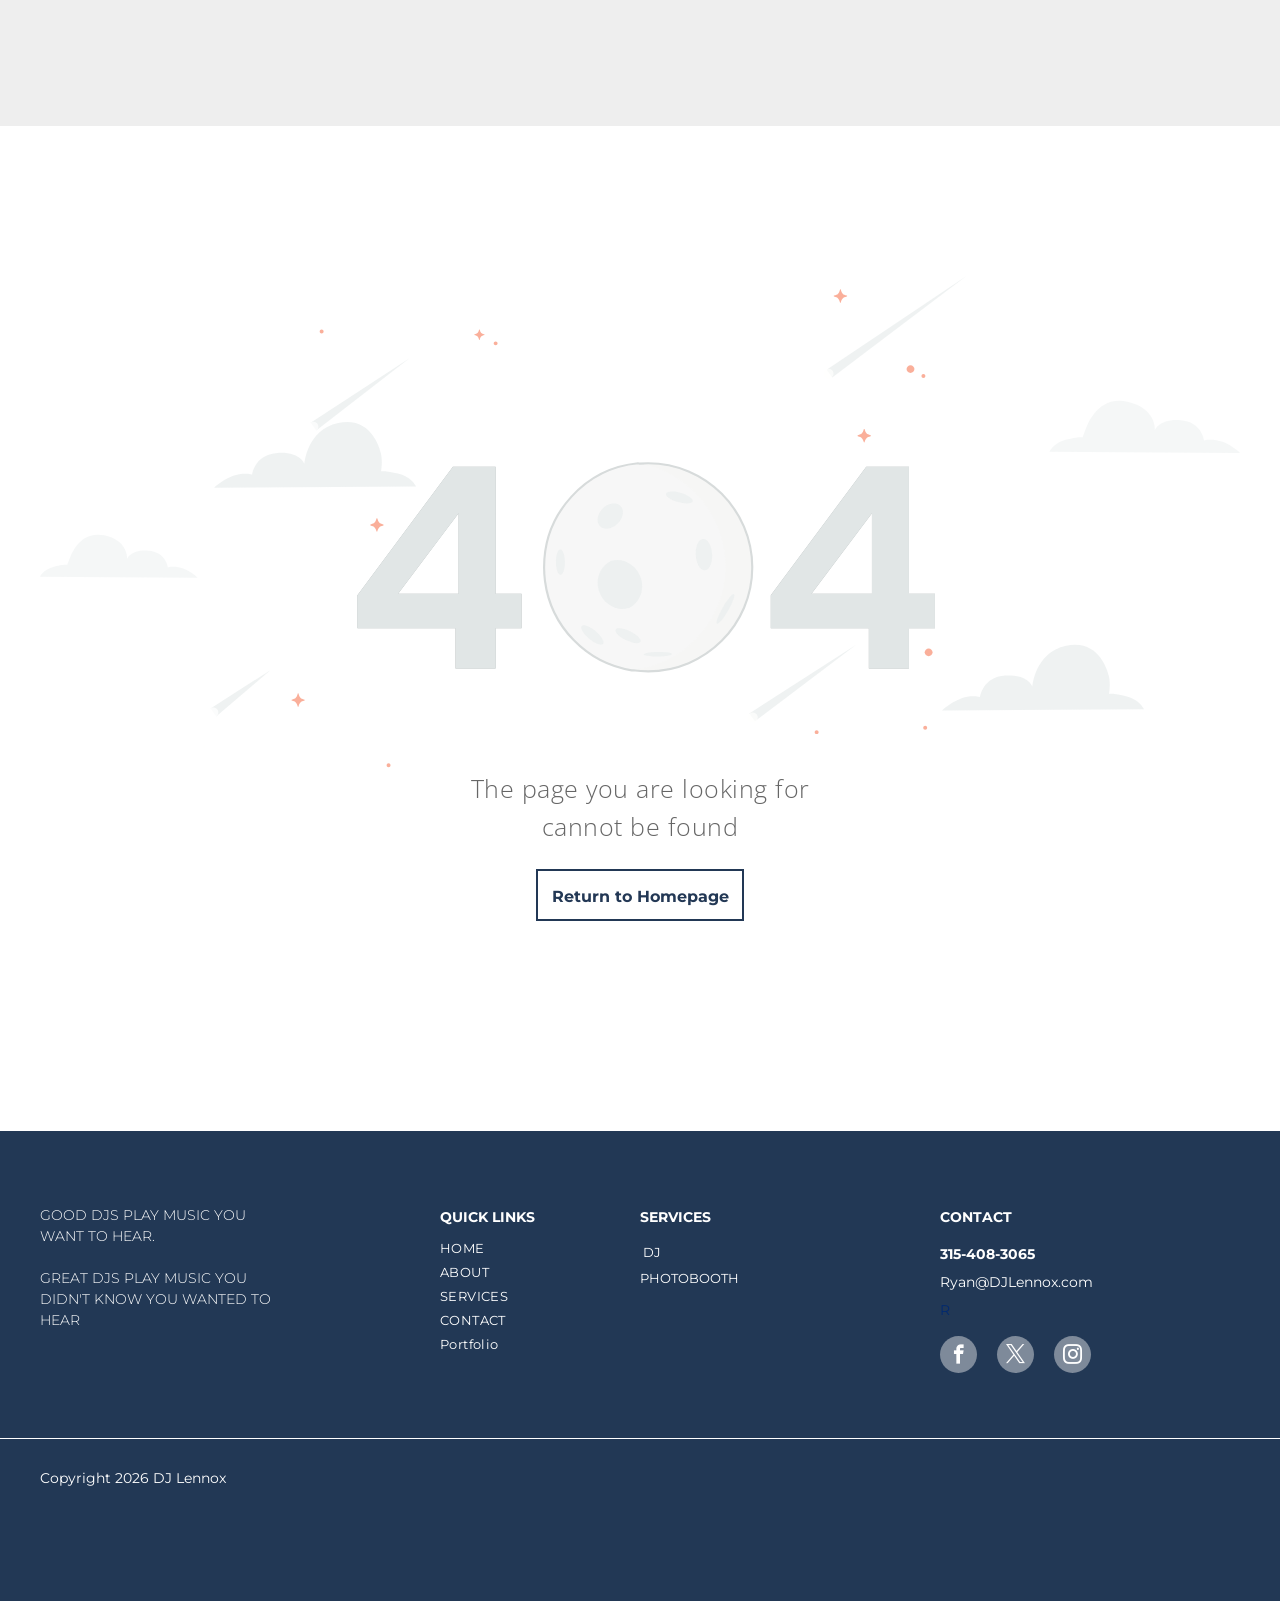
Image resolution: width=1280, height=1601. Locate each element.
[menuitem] (537, 1248)
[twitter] (1015, 1357)
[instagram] (1072, 1357)
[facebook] (958, 1357)
